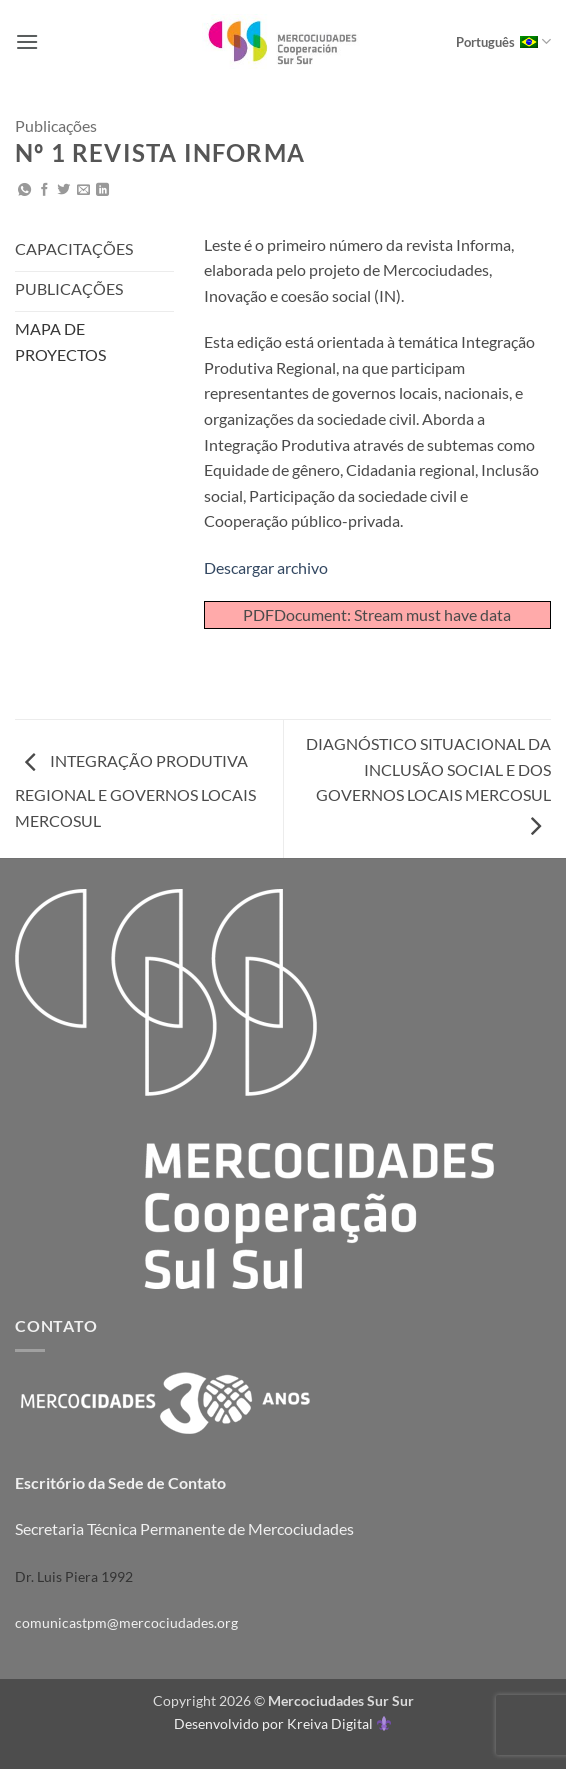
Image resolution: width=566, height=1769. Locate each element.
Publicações (56, 125)
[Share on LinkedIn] (102, 190)
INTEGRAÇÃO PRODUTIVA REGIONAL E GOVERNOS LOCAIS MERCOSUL (135, 790)
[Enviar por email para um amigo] (83, 190)
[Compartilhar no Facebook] (44, 190)
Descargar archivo (266, 567)
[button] (27, 41)
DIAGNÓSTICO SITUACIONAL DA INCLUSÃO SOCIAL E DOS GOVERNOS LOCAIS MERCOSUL (428, 784)
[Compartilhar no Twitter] (63, 190)
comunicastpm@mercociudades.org (126, 1622)
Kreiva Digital (339, 1723)
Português (503, 41)
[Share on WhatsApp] (24, 190)
